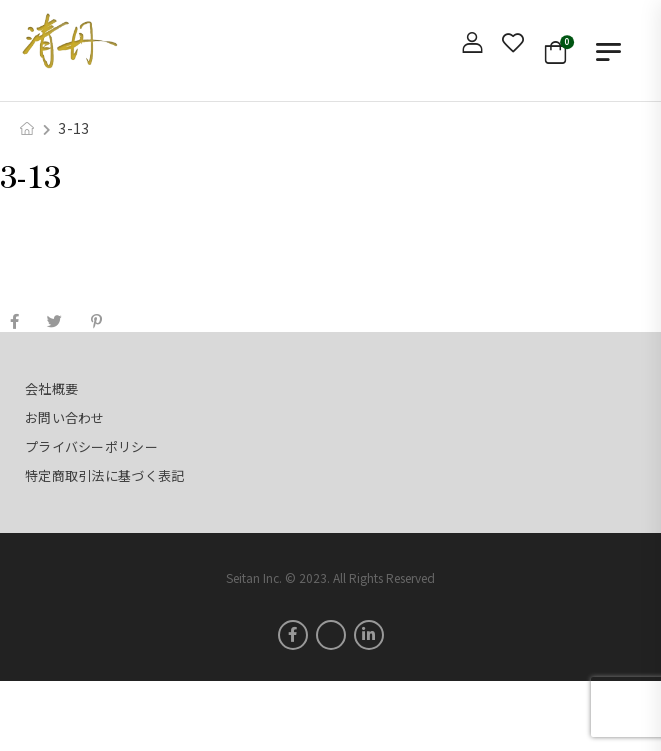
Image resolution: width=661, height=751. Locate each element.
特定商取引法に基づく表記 (104, 475)
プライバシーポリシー (91, 446)
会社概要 (51, 388)
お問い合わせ (65, 417)
